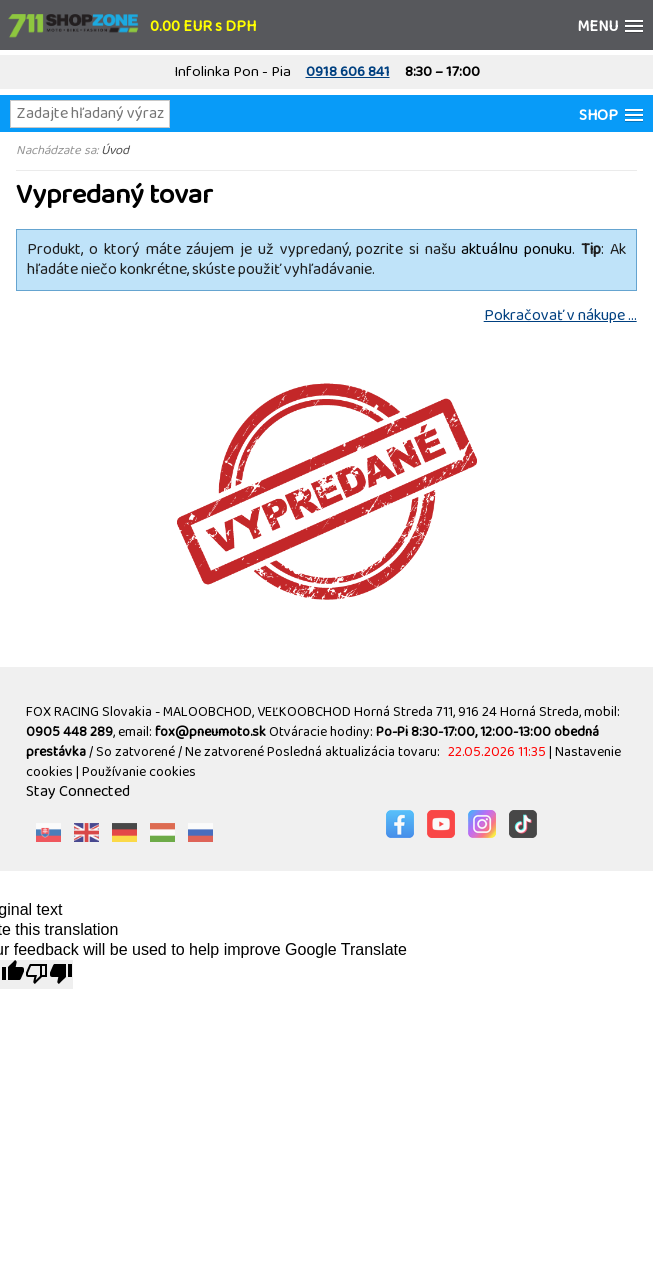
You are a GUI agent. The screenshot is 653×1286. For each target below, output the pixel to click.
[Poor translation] (49, 974)
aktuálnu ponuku (516, 249)
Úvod (115, 150)
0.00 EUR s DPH (203, 26)
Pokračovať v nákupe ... (560, 315)
